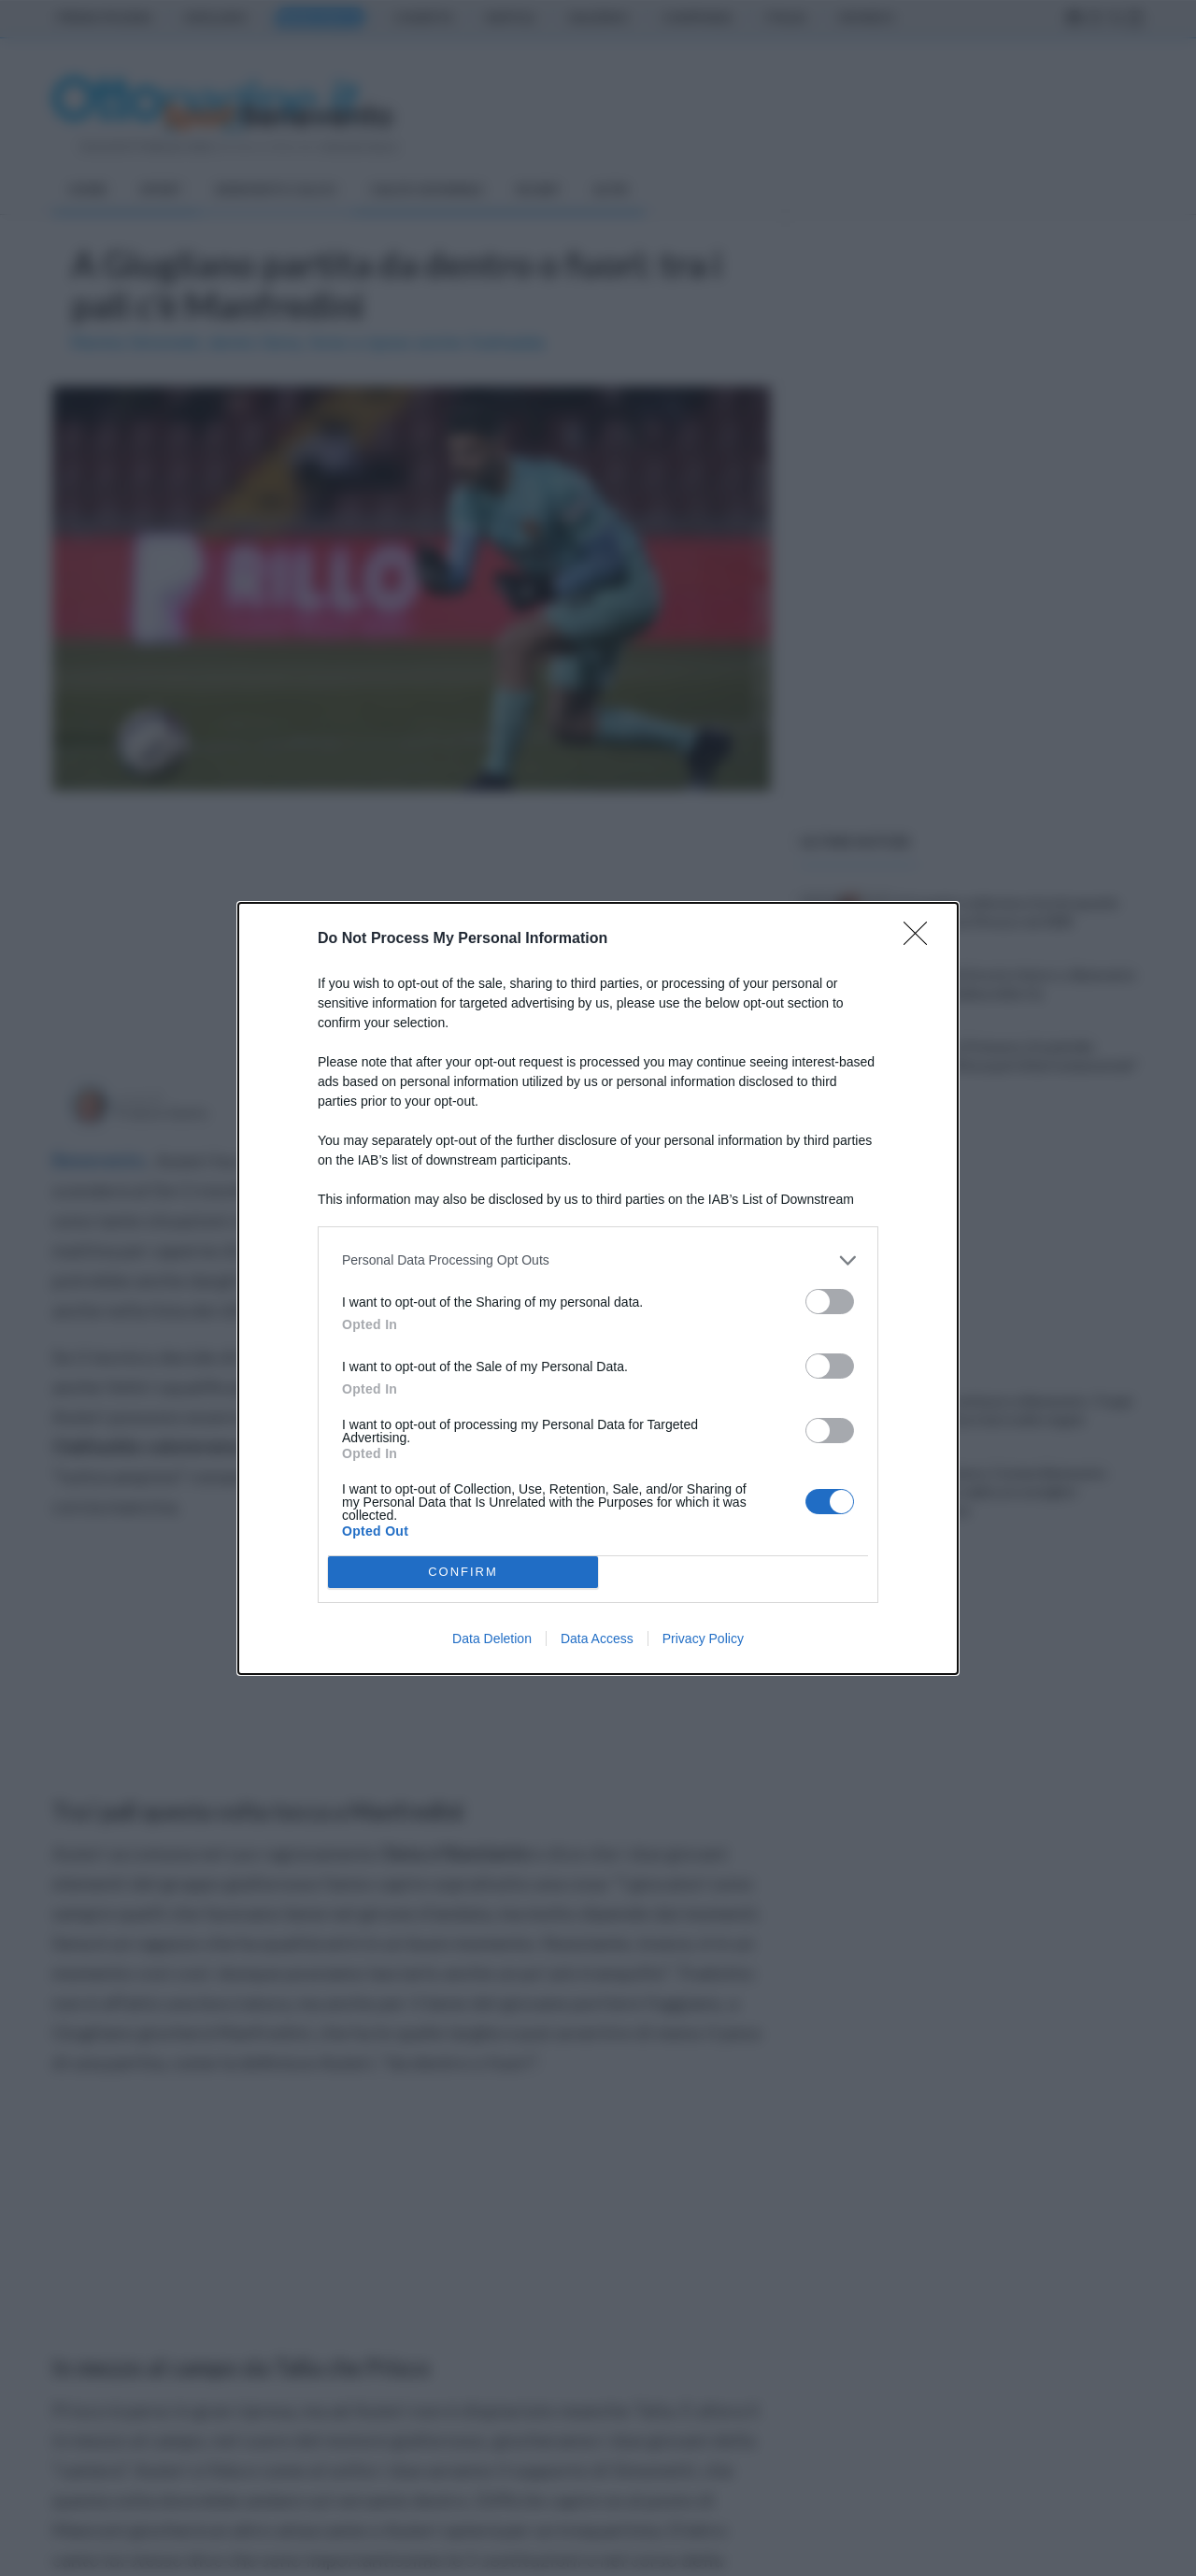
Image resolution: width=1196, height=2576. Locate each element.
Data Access (597, 1638)
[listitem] (598, 1260)
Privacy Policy (703, 1638)
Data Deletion (492, 1638)
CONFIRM (463, 1572)
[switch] (829, 1301)
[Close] (921, 939)
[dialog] (598, 1288)
